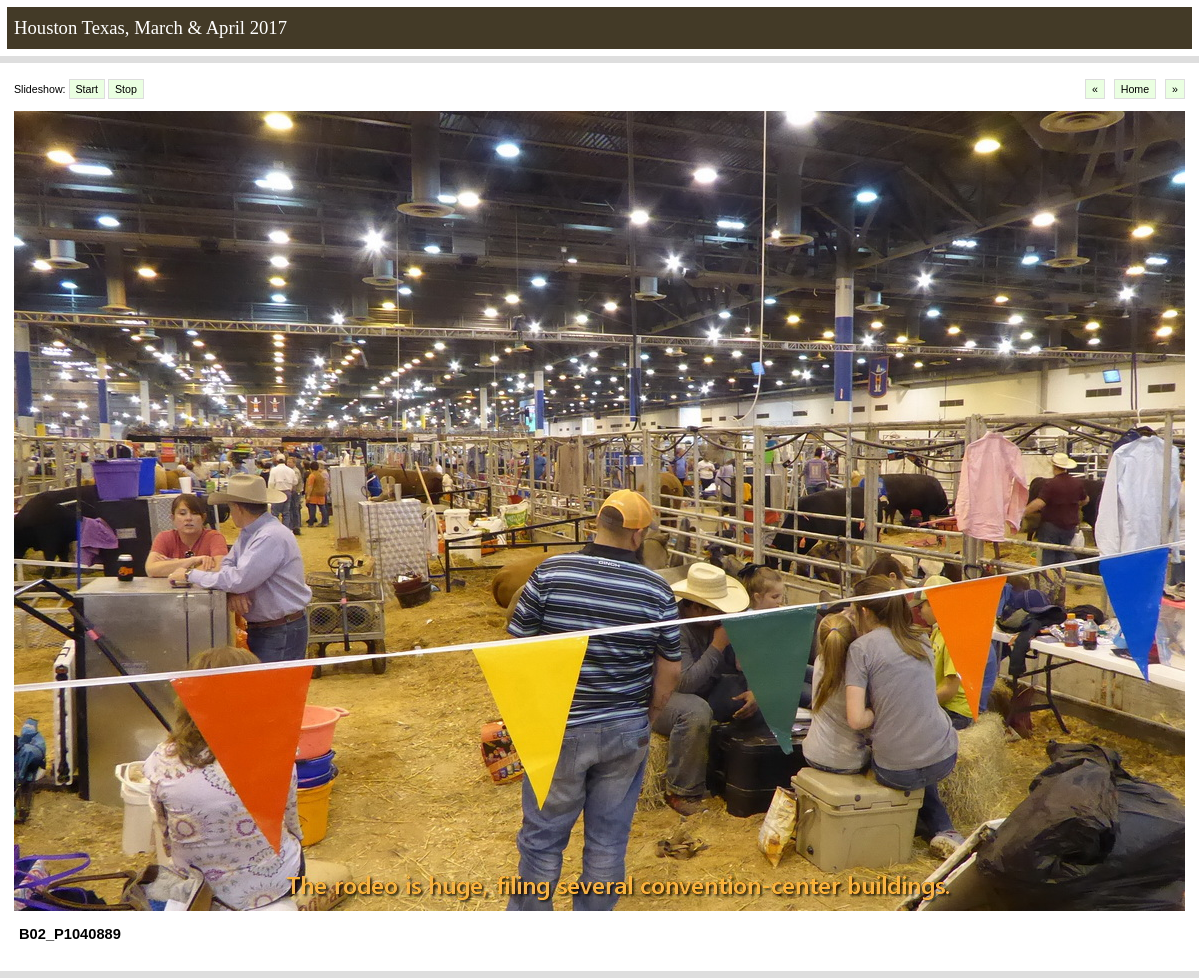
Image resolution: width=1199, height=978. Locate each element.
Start (87, 89)
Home (1135, 89)
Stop (126, 89)
